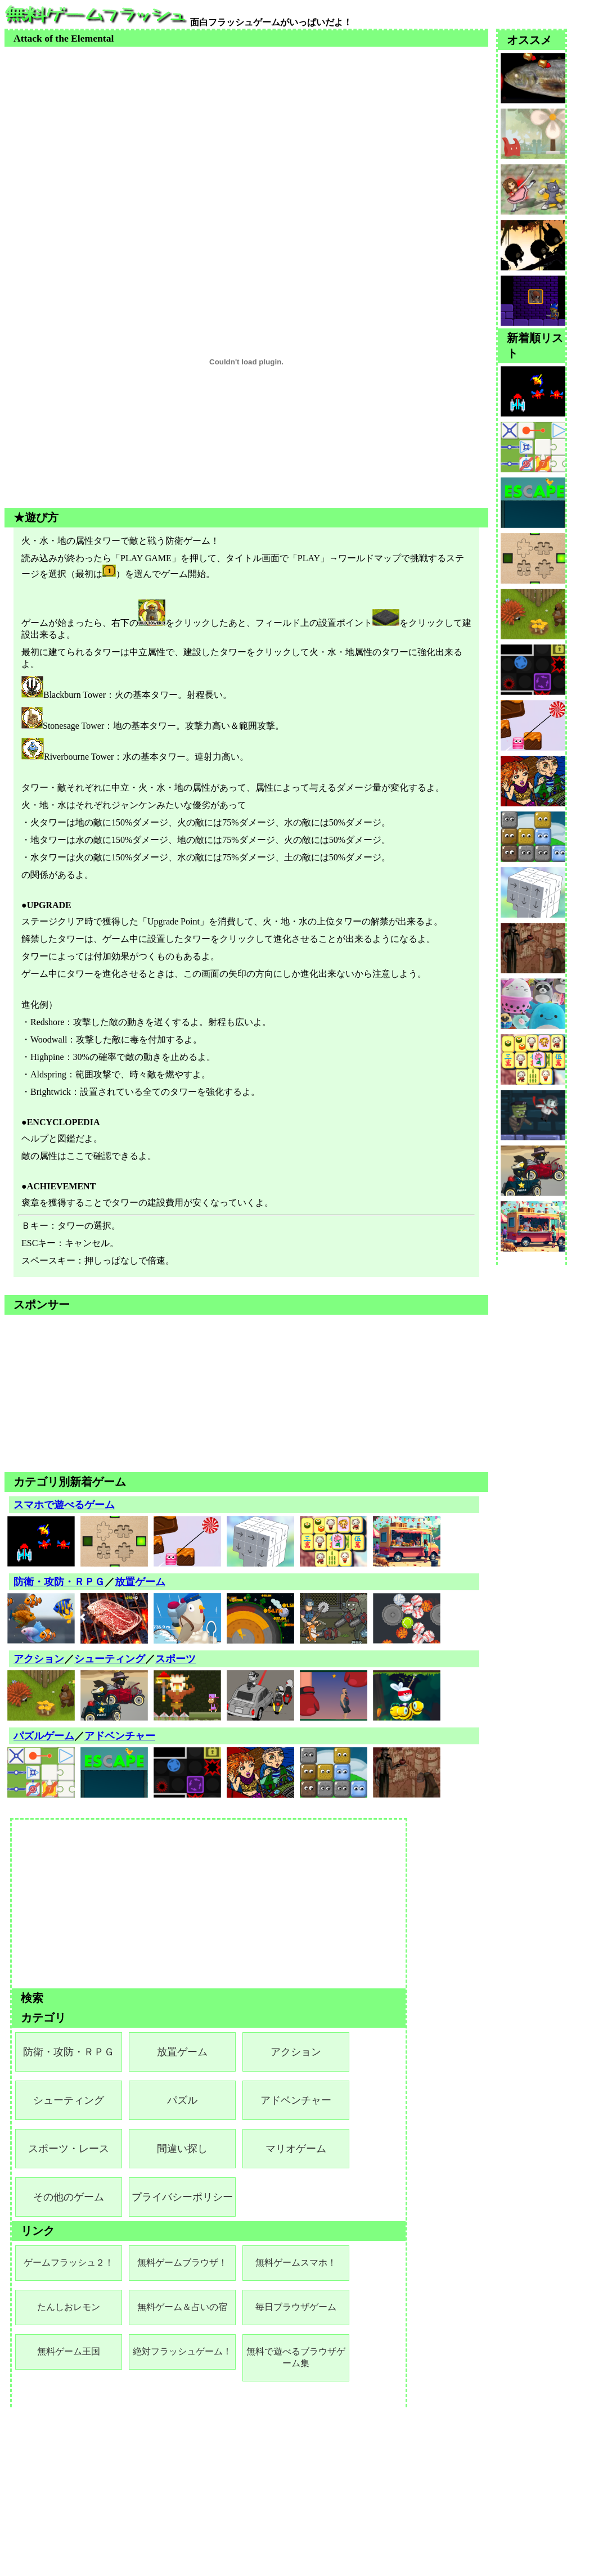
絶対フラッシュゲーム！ (182, 2351)
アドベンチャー (119, 1736)
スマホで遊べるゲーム (64, 1504)
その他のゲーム (68, 2197)
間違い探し (182, 2148)
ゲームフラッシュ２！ (69, 2262)
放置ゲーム (140, 1581)
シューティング (109, 1658)
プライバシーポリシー (182, 2197)
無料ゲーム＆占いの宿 (182, 2307)
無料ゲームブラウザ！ (182, 2262)
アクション (39, 1658)
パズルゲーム (44, 1736)
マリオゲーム (296, 2148)
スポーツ (175, 1658)
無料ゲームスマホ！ (295, 2262)
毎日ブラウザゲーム (295, 2307)
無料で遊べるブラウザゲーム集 (295, 2357)
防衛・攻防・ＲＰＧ (59, 1581)
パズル (182, 2100)
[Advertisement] (246, 125)
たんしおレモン (68, 2307)
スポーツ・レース (68, 2148)
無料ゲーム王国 (68, 2351)
